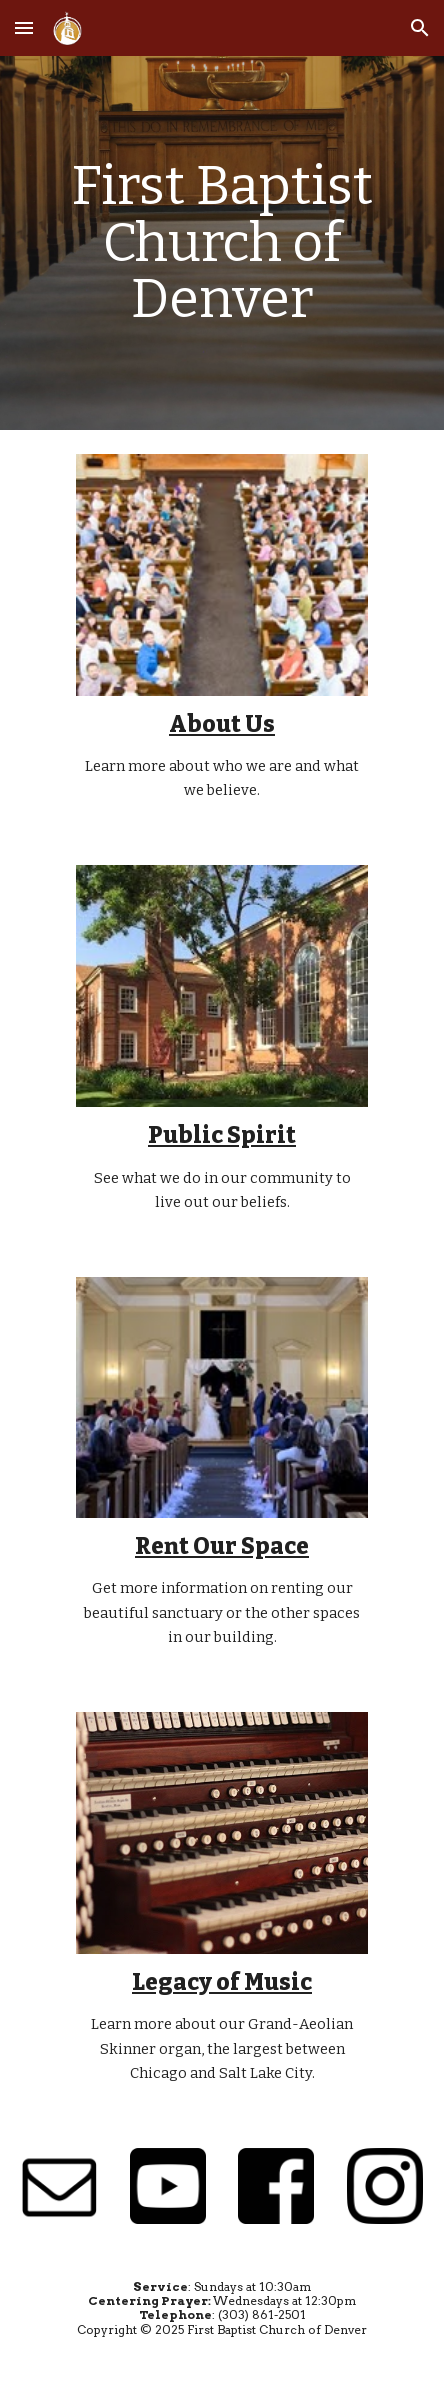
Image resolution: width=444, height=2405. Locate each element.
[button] (24, 27)
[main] (221, 243)
